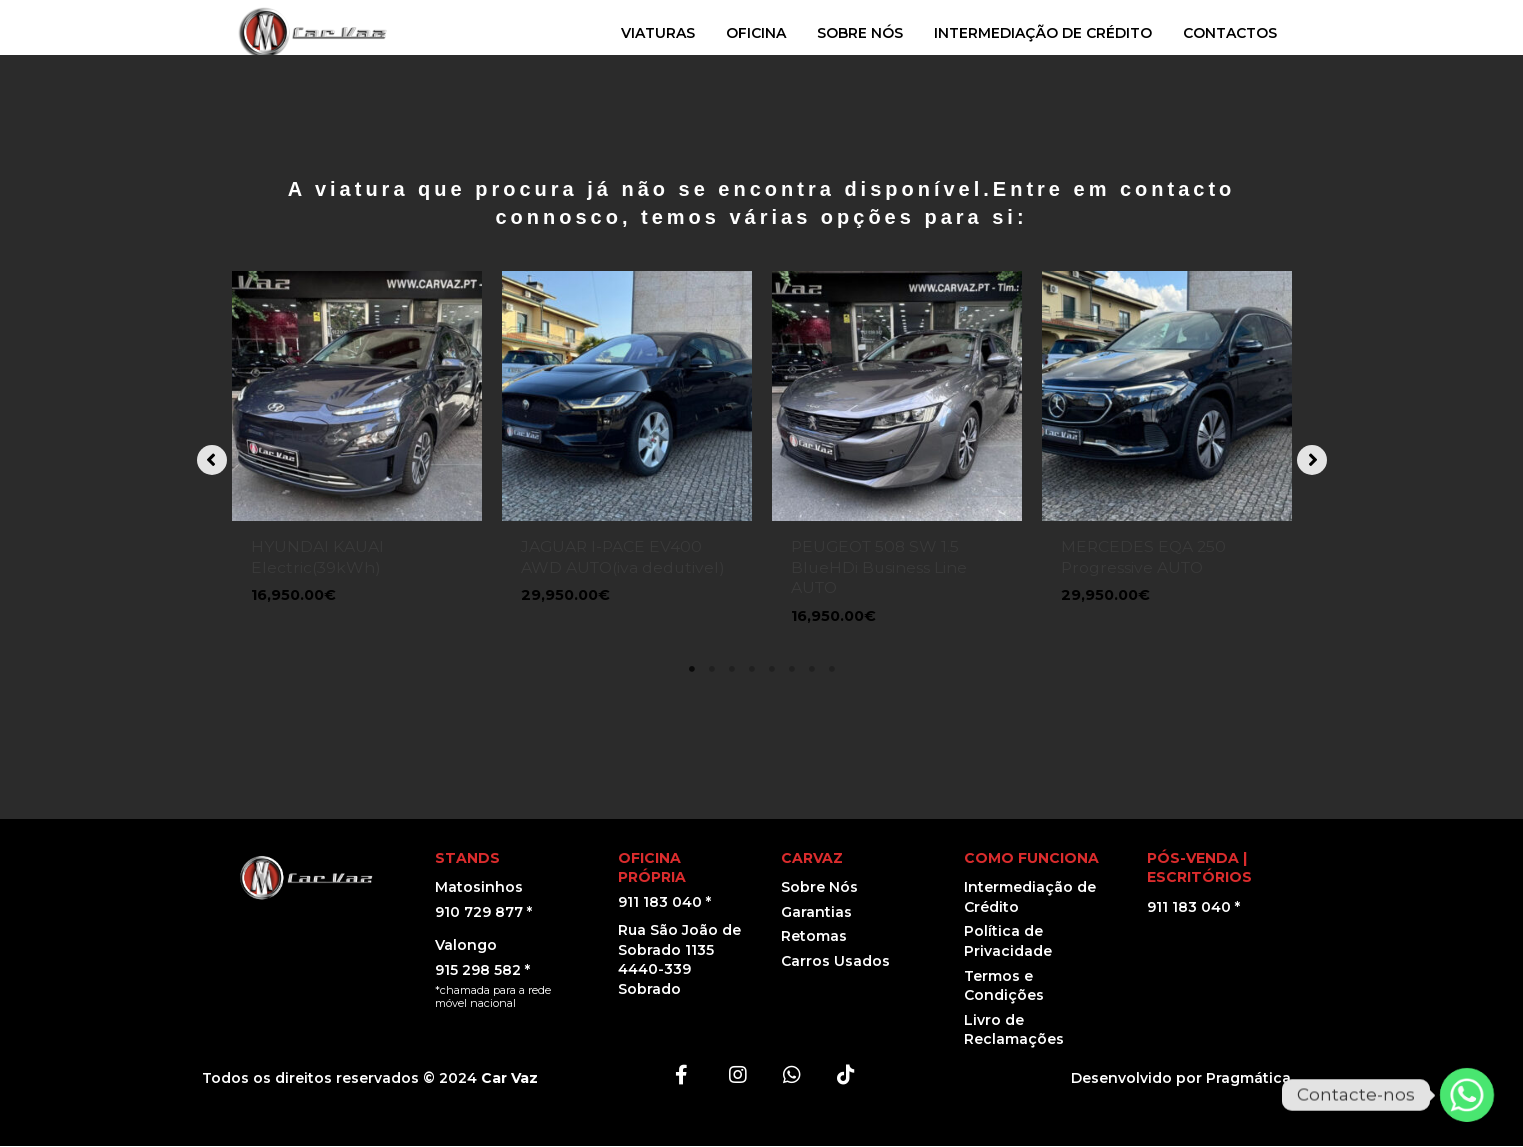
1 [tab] (692, 670)
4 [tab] (752, 670)
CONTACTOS (1230, 33)
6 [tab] (792, 670)
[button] (212, 461)
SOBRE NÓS (860, 33)
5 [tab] (772, 670)
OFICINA (756, 33)
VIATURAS (658, 33)
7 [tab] (812, 670)
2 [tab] (712, 670)
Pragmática (1248, 1079)
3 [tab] (732, 670)
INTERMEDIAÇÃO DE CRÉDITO (1043, 33)
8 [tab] (832, 670)
